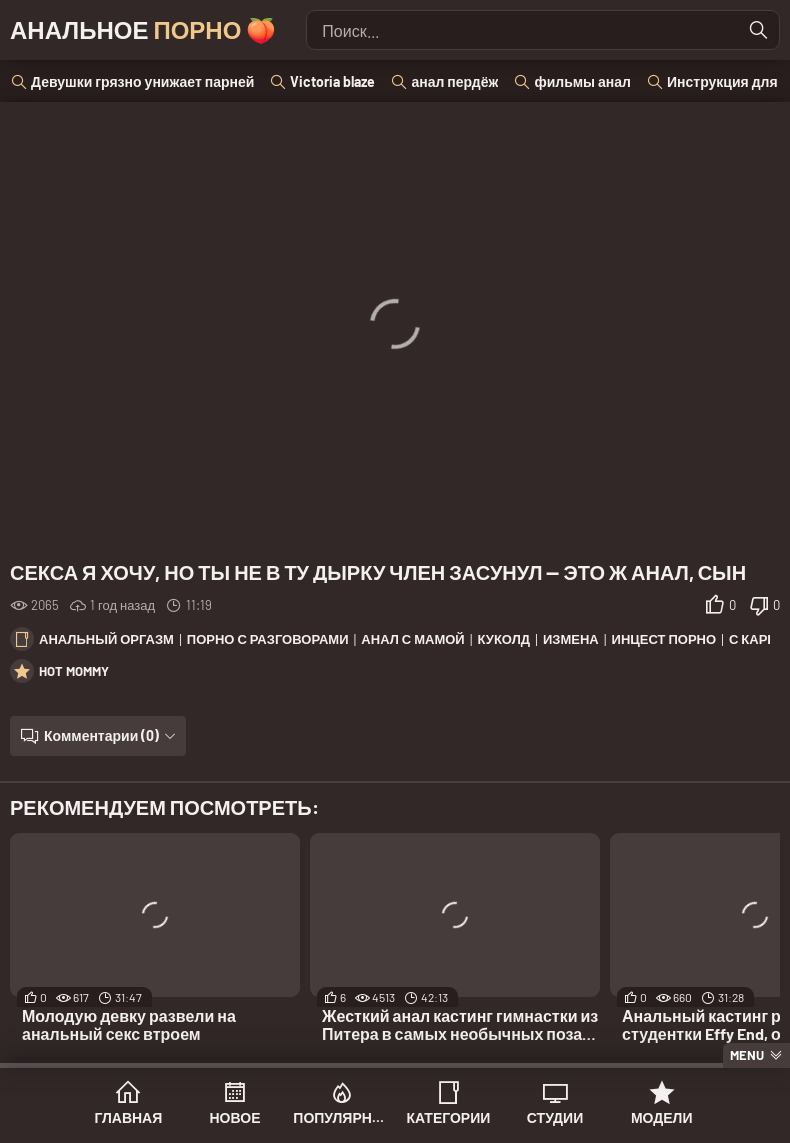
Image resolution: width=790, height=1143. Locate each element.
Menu (747, 1055)
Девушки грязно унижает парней (142, 81)
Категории (448, 1117)
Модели (662, 1117)
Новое (235, 1117)
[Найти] (759, 30)
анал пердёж (454, 81)
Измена (571, 639)
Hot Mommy (74, 671)
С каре (752, 639)
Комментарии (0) (101, 735)
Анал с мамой (412, 639)
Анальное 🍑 (143, 29)
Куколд (504, 639)
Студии (555, 1117)
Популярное (341, 1117)
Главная (128, 1117)
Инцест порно (664, 639)
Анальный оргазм (106, 639)
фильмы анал (582, 81)
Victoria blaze (332, 81)
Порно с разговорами (268, 639)
